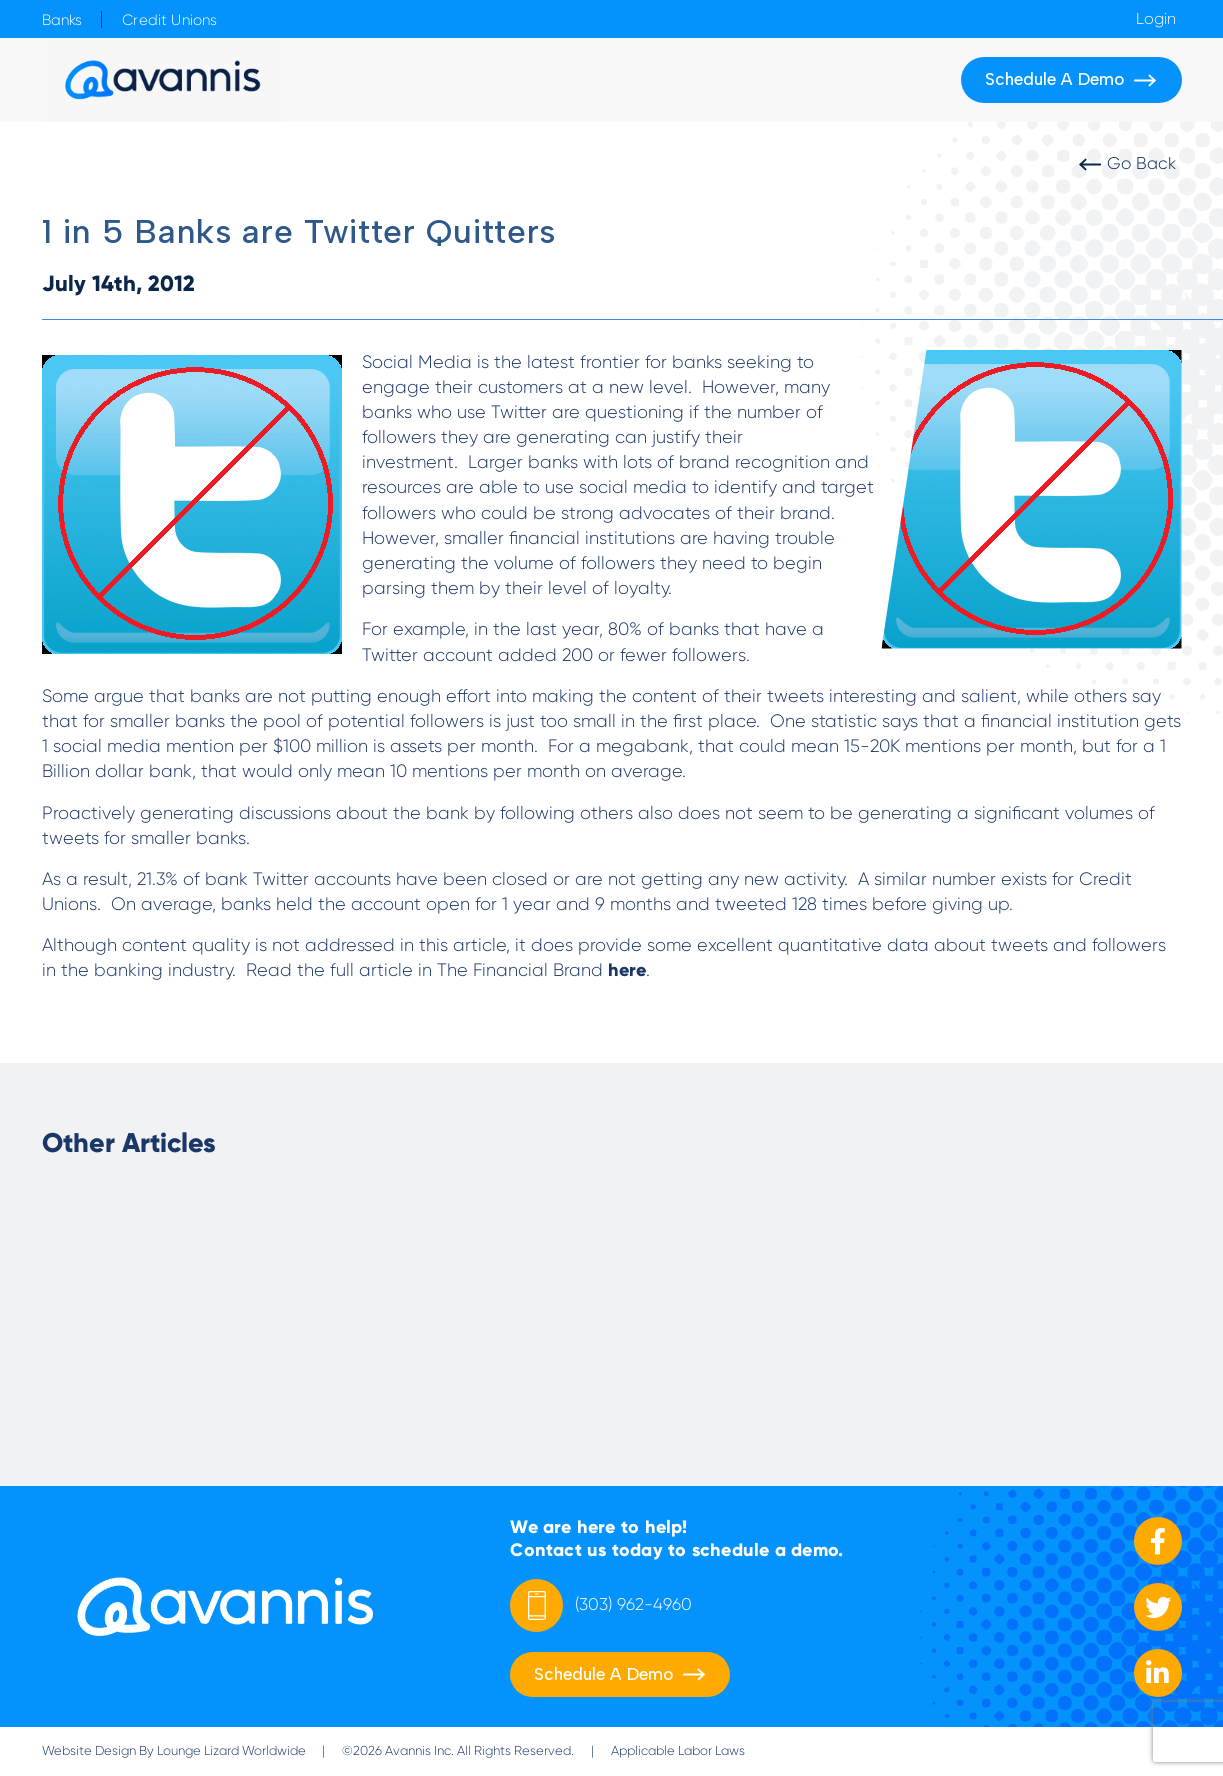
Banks (62, 20)
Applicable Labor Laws (678, 1750)
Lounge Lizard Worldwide (231, 1750)
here (627, 970)
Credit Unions (169, 20)
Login (1156, 19)
